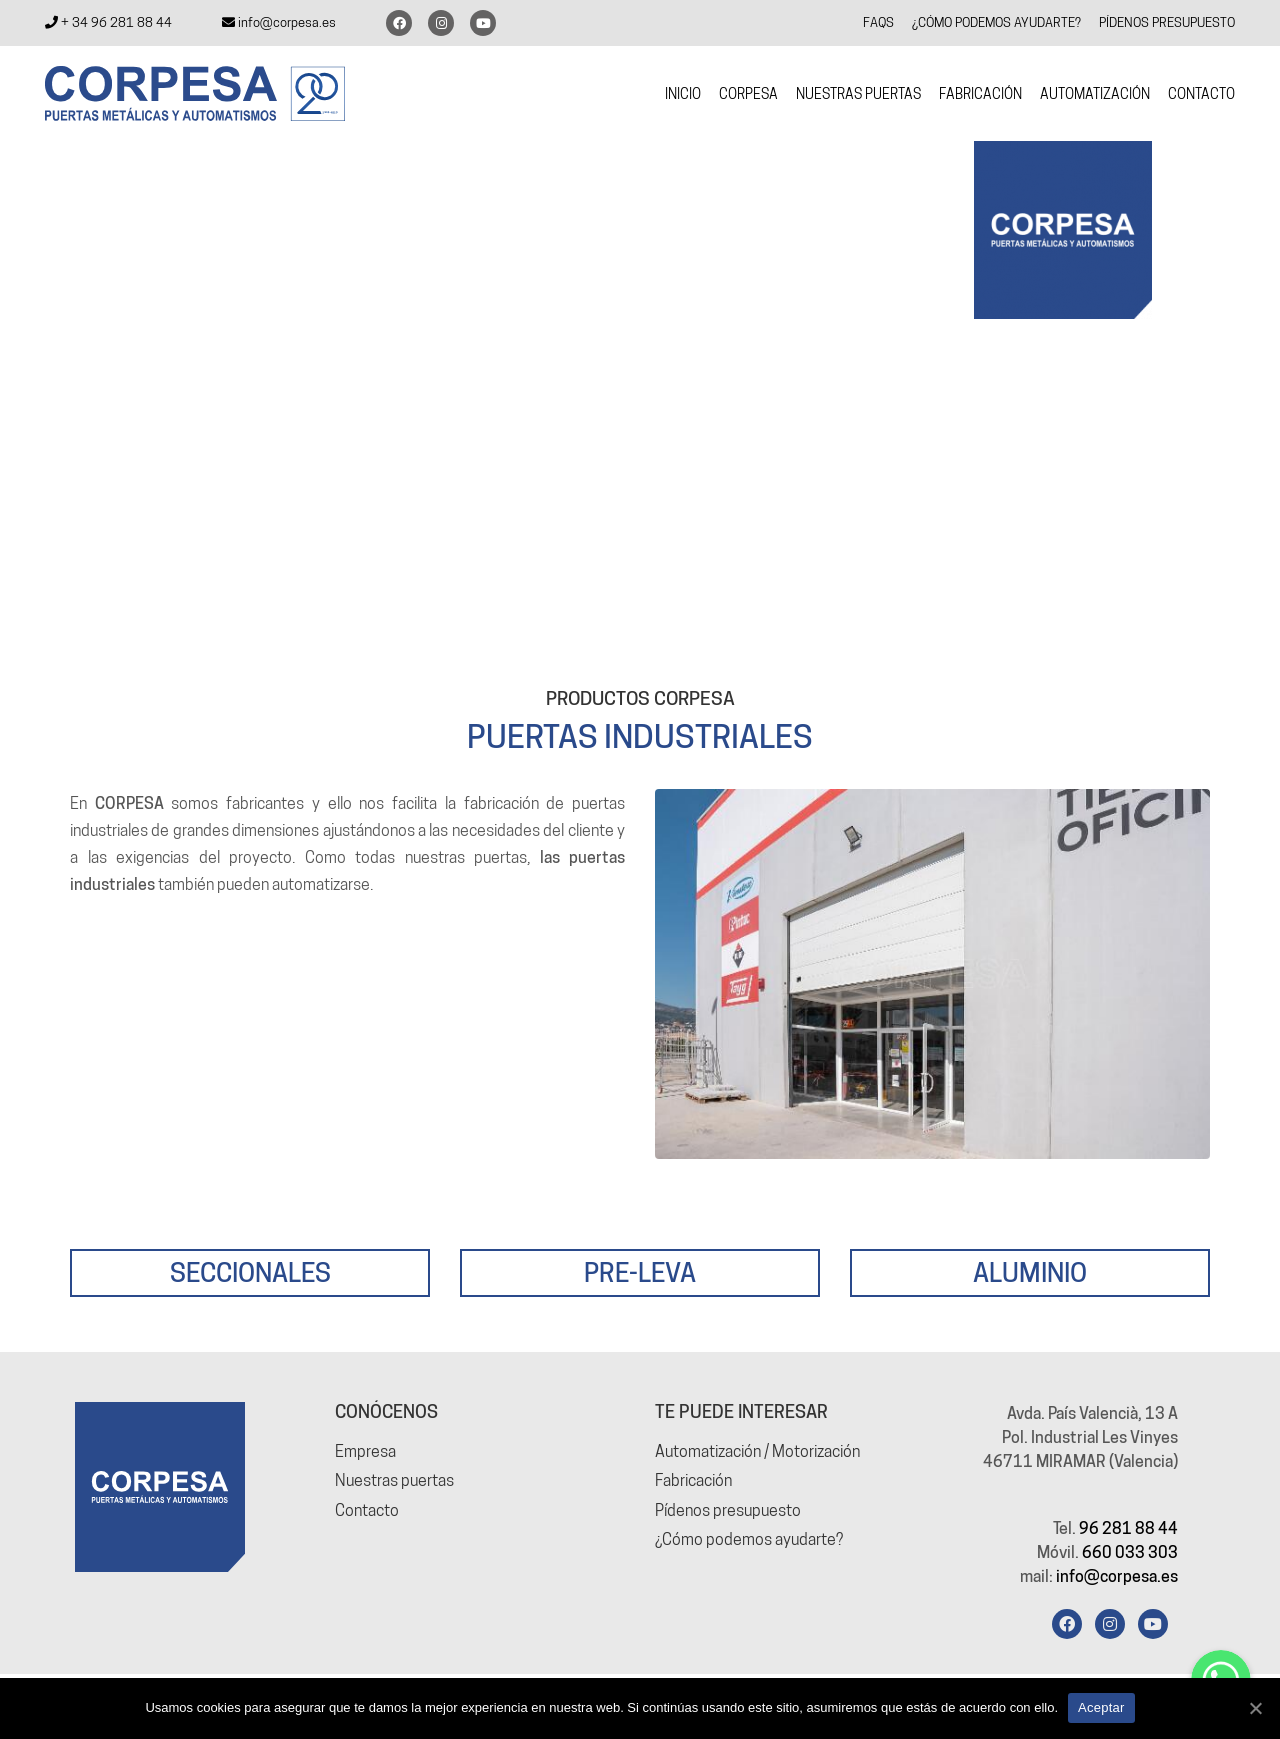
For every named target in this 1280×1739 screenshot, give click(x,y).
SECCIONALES (250, 1271)
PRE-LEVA (640, 1271)
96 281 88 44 (1128, 1528)
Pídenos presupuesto (728, 1509)
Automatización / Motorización (757, 1451)
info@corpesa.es (279, 22)
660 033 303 (1130, 1552)
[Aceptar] (1255, 1708)
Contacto (367, 1509)
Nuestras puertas (394, 1480)
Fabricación (693, 1480)
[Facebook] (1067, 1624)
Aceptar (1101, 1707)
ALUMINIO (1030, 1271)
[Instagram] (1110, 1624)
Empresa (365, 1451)
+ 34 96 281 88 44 (108, 22)
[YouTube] (1153, 1624)
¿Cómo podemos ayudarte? (749, 1539)
